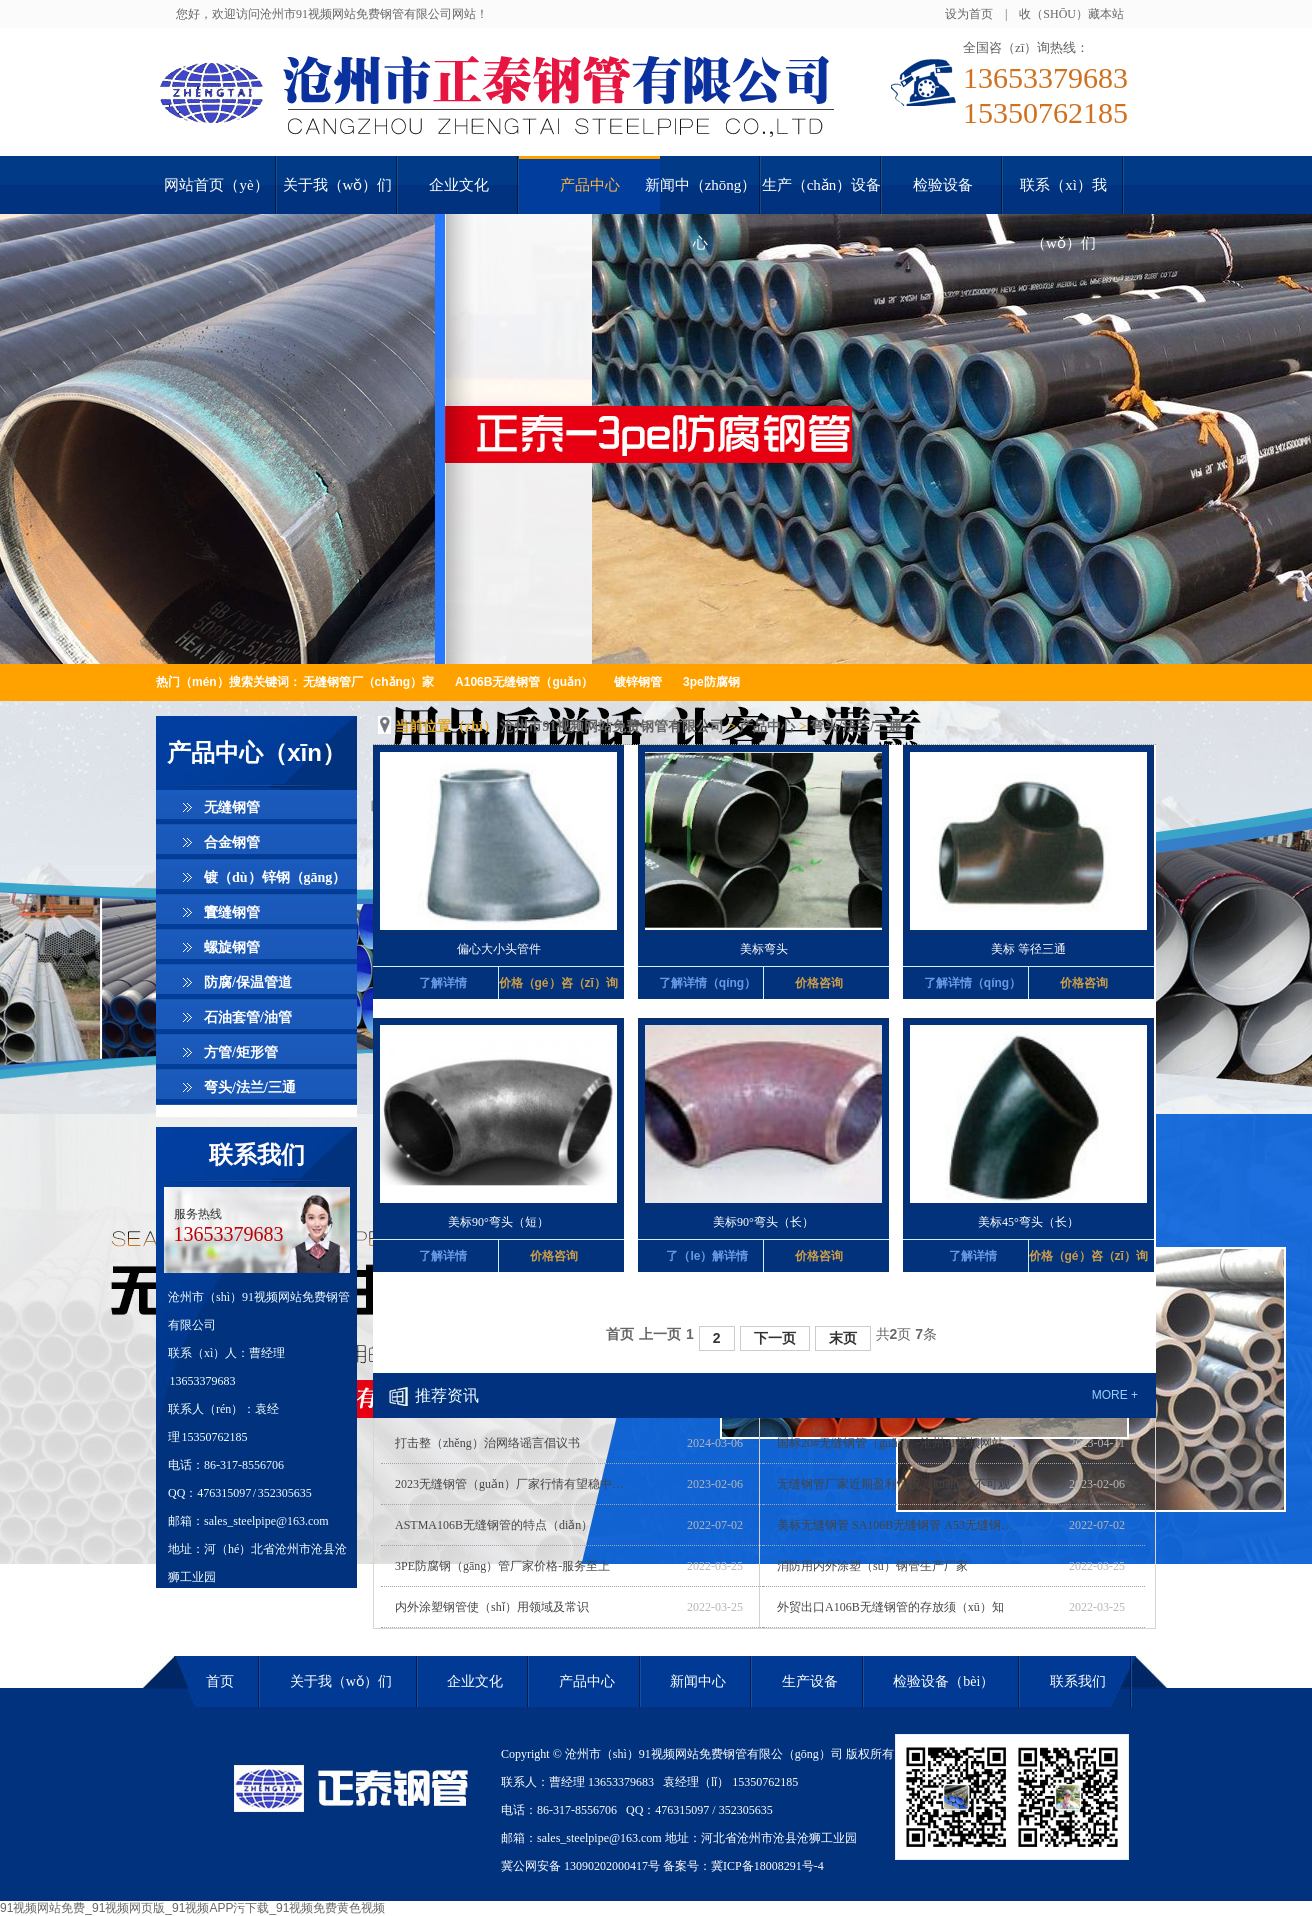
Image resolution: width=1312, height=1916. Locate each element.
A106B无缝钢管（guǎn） (524, 682)
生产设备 (810, 1681)
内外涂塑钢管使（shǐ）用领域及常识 (492, 1607)
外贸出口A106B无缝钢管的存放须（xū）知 (890, 1607)
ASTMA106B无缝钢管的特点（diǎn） (494, 1525)
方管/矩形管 (241, 1052)
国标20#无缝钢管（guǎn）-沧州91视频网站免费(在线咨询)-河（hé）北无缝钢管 (897, 1443)
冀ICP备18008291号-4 (767, 1866)
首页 (620, 1334)
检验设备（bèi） (943, 1681)
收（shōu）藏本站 (1071, 14)
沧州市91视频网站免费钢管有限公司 (612, 726)
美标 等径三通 (1028, 949)
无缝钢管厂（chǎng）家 (369, 682)
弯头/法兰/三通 (250, 1087)
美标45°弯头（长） (1028, 1222)
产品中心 (767, 726)
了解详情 (443, 983)
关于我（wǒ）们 (341, 1681)
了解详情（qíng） (707, 983)
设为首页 (969, 14)
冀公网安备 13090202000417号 (580, 1866)
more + (1115, 1395)
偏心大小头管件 (499, 949)
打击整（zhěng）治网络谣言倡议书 (487, 1443)
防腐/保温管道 (248, 982)
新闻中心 (698, 1681)
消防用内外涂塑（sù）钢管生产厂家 (872, 1566)
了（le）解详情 (707, 1256)
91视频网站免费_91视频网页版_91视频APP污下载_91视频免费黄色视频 (192, 1908)
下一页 (775, 1338)
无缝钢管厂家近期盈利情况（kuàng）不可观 (893, 1484)
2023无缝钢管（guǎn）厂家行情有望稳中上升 (515, 1484)
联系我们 (257, 1155)
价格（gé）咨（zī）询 (554, 983)
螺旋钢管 (232, 947)
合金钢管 (232, 842)
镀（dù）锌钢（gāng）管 (275, 882)
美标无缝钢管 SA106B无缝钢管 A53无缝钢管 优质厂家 (897, 1525)
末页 (843, 1338)
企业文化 (475, 1681)
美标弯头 (764, 949)
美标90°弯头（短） (498, 1222)
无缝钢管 (232, 807)
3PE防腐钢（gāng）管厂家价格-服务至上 (502, 1566)
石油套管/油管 (248, 1017)
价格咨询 (819, 983)
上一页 (660, 1334)
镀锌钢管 (638, 682)
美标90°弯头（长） (763, 1222)
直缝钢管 (232, 912)
